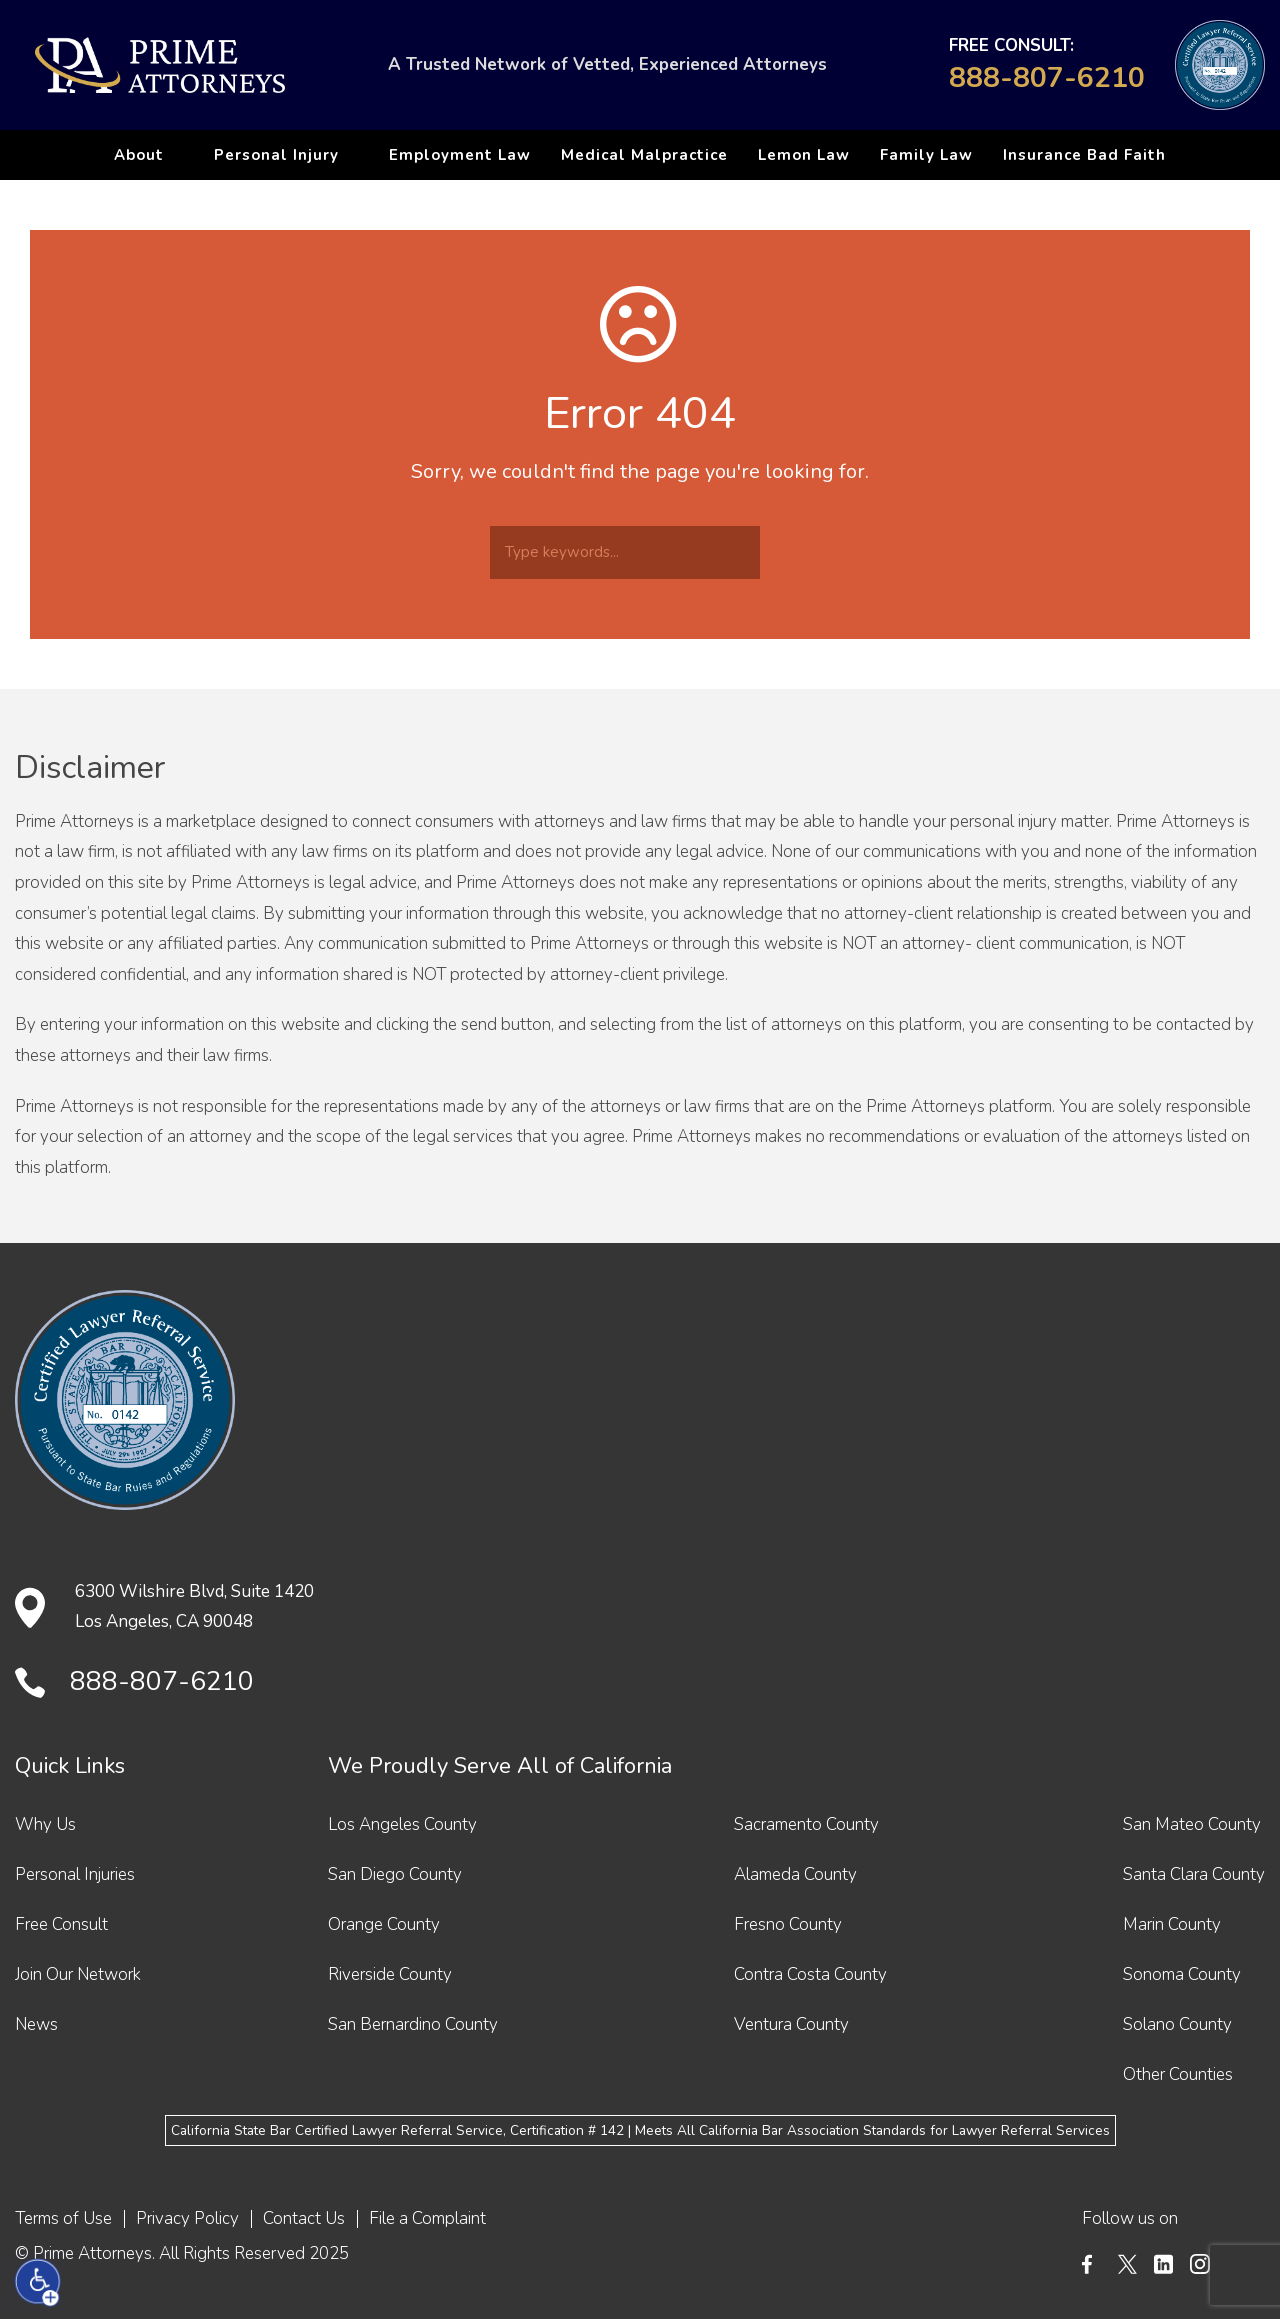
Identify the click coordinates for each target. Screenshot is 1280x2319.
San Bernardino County (413, 2024)
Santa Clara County (1194, 1874)
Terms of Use (63, 2218)
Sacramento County (806, 1824)
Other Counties (1178, 2074)
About (139, 155)
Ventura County (791, 2024)
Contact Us (304, 2218)
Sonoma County (1182, 1974)
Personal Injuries (75, 1874)
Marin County (1172, 1924)
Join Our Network (78, 1974)
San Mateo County (1192, 1824)
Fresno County (788, 1924)
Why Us (45, 1824)
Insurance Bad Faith (1084, 155)
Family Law (926, 155)
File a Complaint (427, 2218)
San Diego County (395, 1874)
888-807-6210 (1047, 78)
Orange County (384, 1924)
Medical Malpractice (644, 155)
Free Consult (61, 1924)
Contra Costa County (810, 1974)
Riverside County (390, 1974)
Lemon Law (804, 155)
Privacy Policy (187, 2218)
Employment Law (460, 155)
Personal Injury (276, 155)
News (36, 2024)
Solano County (1177, 2024)
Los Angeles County (402, 1824)
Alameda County (795, 1874)
